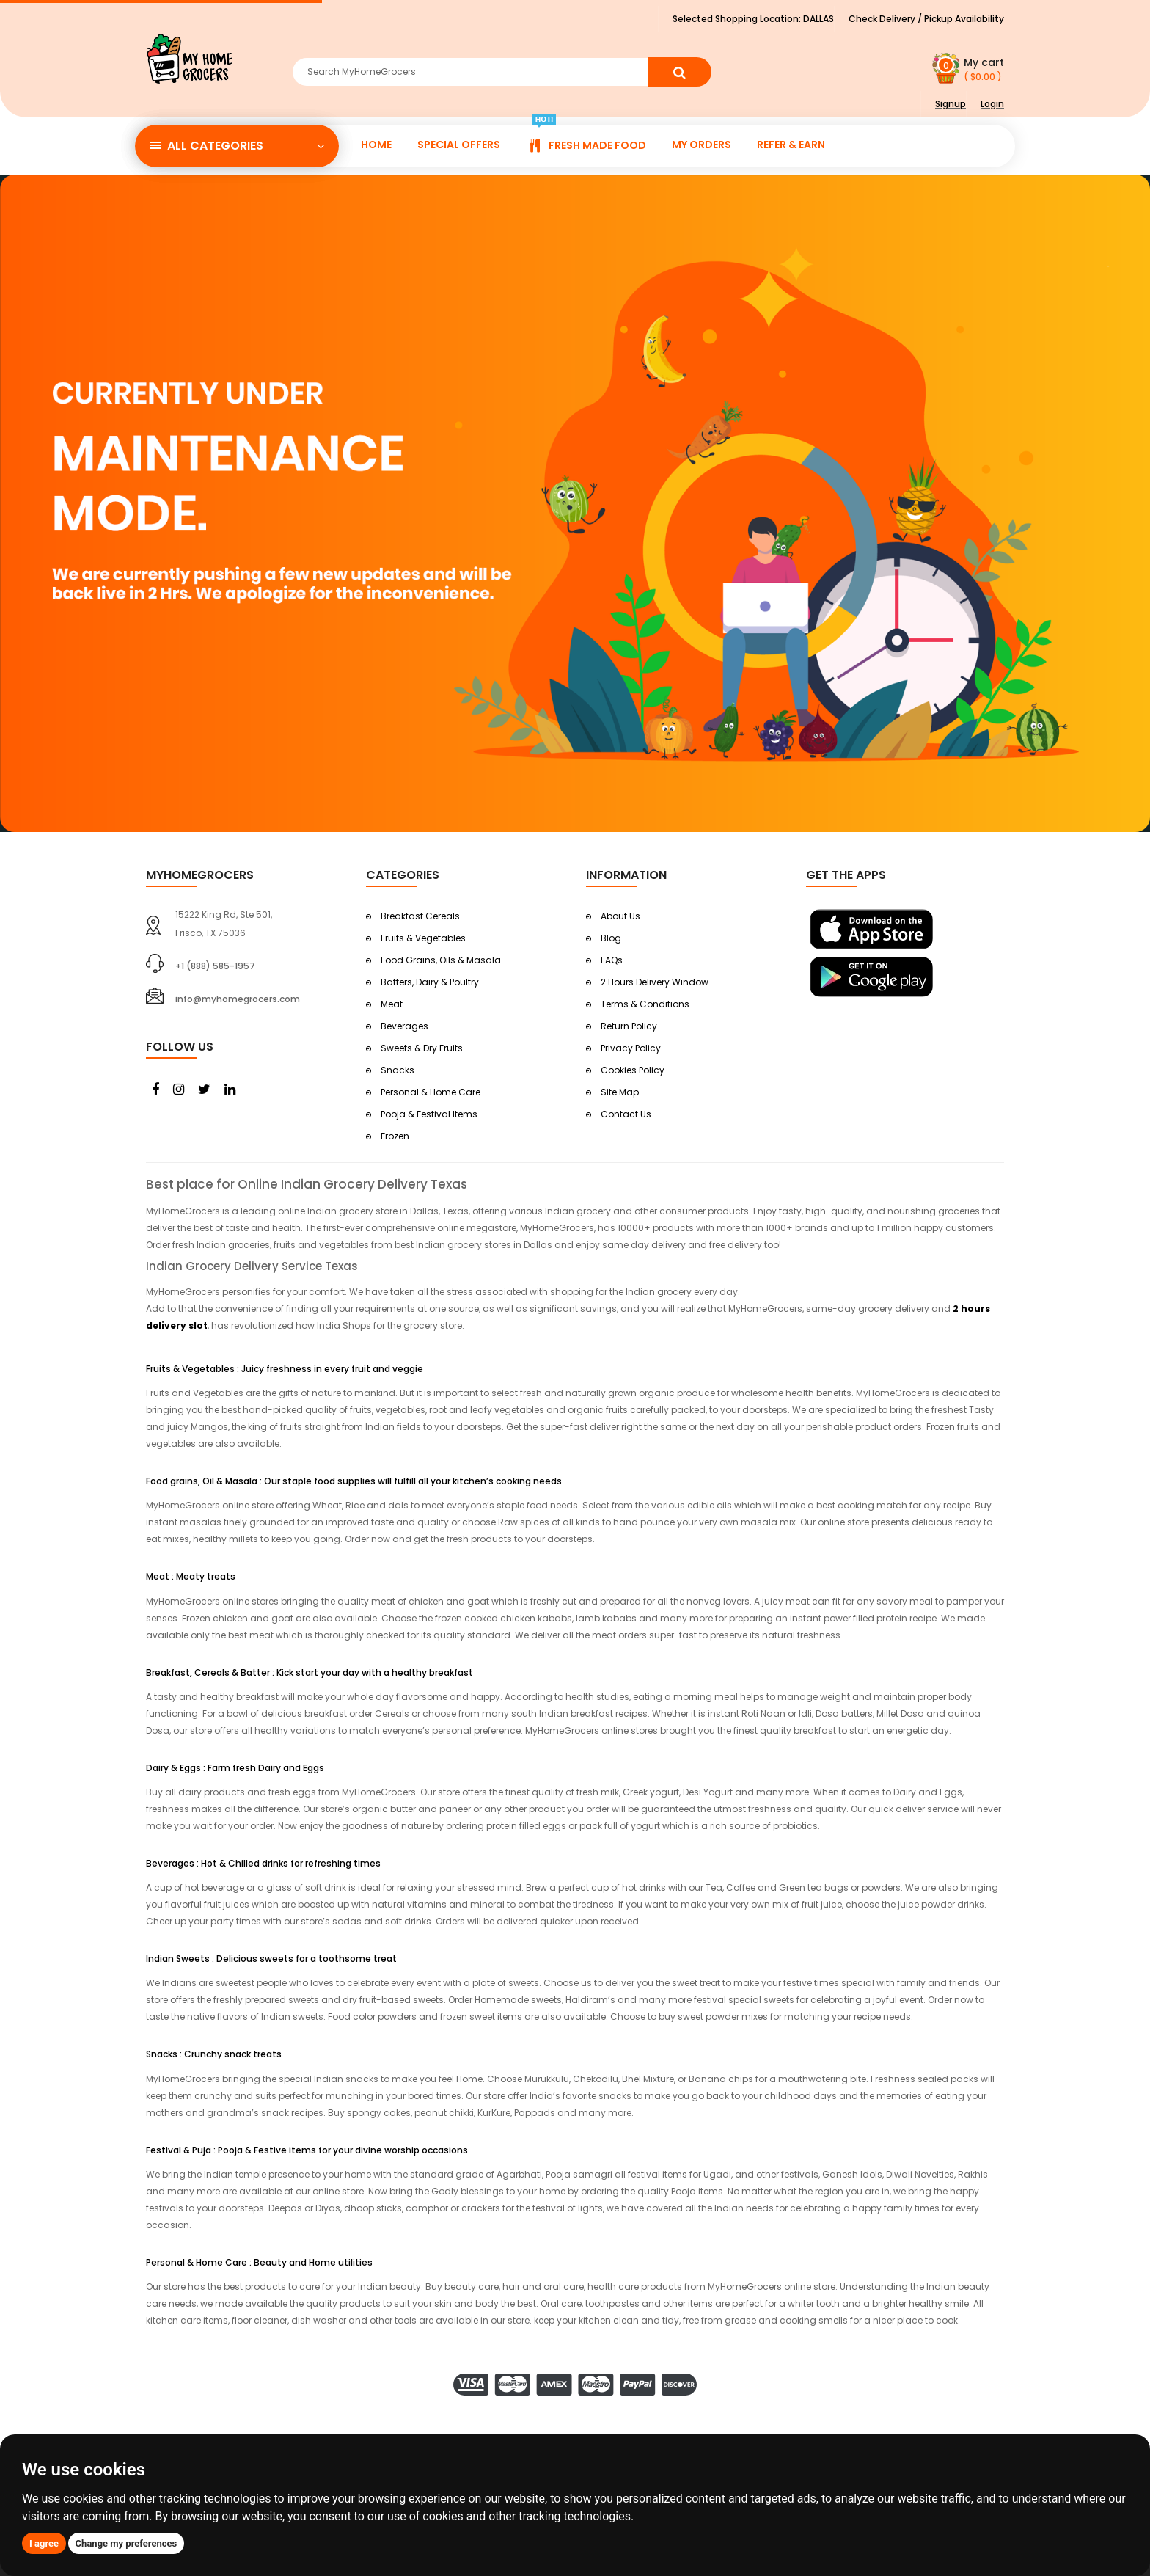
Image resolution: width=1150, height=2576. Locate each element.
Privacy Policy (631, 1048)
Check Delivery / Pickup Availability (926, 18)
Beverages (404, 1026)
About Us (620, 916)
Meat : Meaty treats (190, 1576)
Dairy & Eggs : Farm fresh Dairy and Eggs (235, 1768)
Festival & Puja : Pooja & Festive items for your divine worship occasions (307, 2150)
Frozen (395, 1136)
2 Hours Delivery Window (654, 982)
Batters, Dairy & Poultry (430, 982)
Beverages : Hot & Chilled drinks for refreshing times (263, 1863)
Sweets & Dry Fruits (422, 1048)
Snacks (397, 1070)
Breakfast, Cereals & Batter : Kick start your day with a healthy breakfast (309, 1672)
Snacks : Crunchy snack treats (214, 2054)
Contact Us (626, 1114)
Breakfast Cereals (420, 916)
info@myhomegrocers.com (237, 999)
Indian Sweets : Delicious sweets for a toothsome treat (271, 1958)
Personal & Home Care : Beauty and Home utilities (259, 2262)
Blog (611, 938)
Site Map (620, 1092)
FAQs (612, 960)
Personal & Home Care (430, 1092)
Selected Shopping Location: (753, 18)
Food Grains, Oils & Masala (441, 960)
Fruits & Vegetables (423, 938)
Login (992, 104)
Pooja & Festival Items (429, 1114)
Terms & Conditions (645, 1004)
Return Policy (629, 1026)
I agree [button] (44, 2543)
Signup (950, 104)
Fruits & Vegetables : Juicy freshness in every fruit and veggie (284, 1368)
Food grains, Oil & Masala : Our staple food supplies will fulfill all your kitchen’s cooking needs (354, 1481)
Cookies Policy (632, 1070)
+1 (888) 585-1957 (215, 966)
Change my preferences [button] (126, 2543)
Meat (392, 1004)
